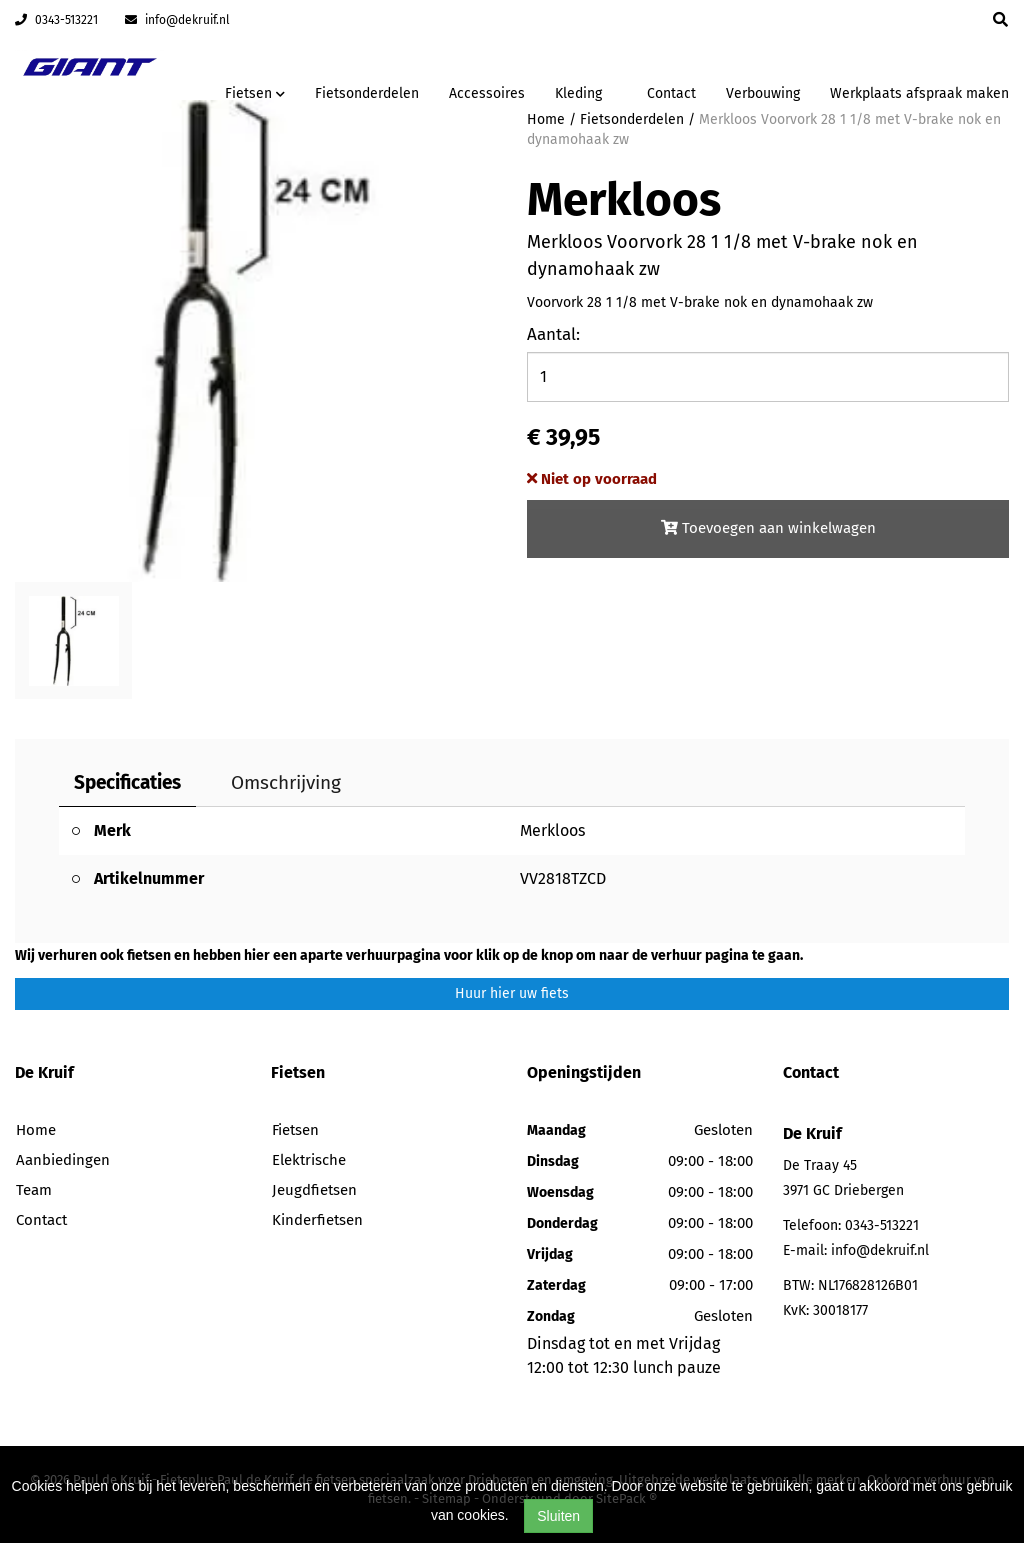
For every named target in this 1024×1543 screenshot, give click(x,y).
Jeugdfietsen (314, 1190)
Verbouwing (763, 93)
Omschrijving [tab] (286, 782)
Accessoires (487, 93)
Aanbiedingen (63, 1160)
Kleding (578, 93)
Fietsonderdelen (367, 93)
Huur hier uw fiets (512, 993)
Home (36, 1130)
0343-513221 (56, 20)
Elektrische (309, 1160)
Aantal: (553, 334)
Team (34, 1190)
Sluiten (558, 1516)
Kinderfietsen (317, 1220)
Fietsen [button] (255, 93)
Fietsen (295, 1130)
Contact (671, 93)
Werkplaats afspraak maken (919, 93)
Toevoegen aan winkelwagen (768, 528)
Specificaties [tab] (127, 782)
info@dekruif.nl (177, 20)
